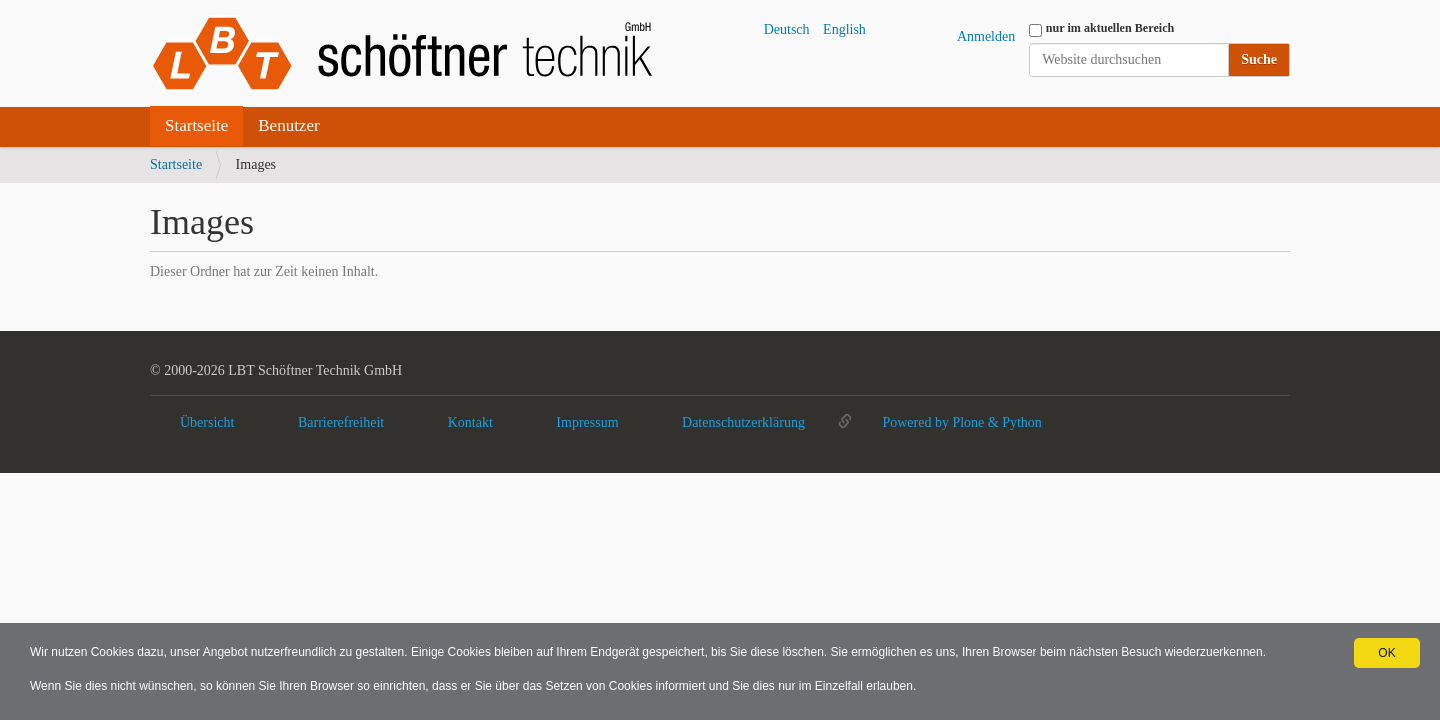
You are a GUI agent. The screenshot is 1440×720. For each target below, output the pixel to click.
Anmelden (986, 36)
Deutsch (787, 29)
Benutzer (288, 125)
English (844, 29)
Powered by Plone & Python (961, 422)
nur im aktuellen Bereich (1110, 28)
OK (1386, 653)
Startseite (196, 125)
